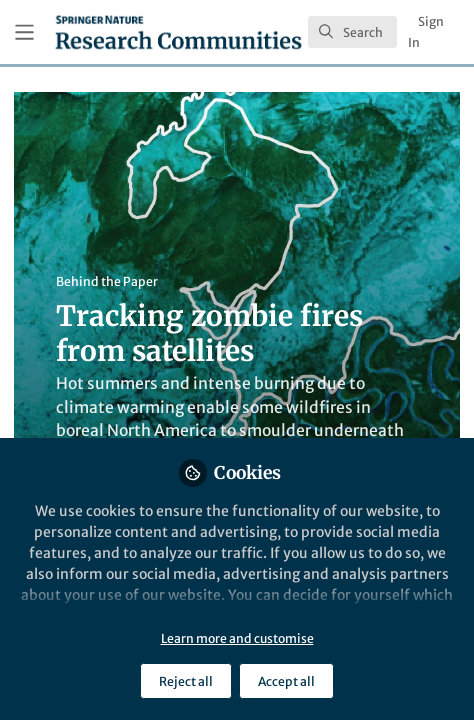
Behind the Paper (107, 281)
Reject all (186, 681)
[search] (352, 32)
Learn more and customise (237, 638)
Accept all (286, 681)
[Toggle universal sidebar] (24, 32)
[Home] (178, 32)
